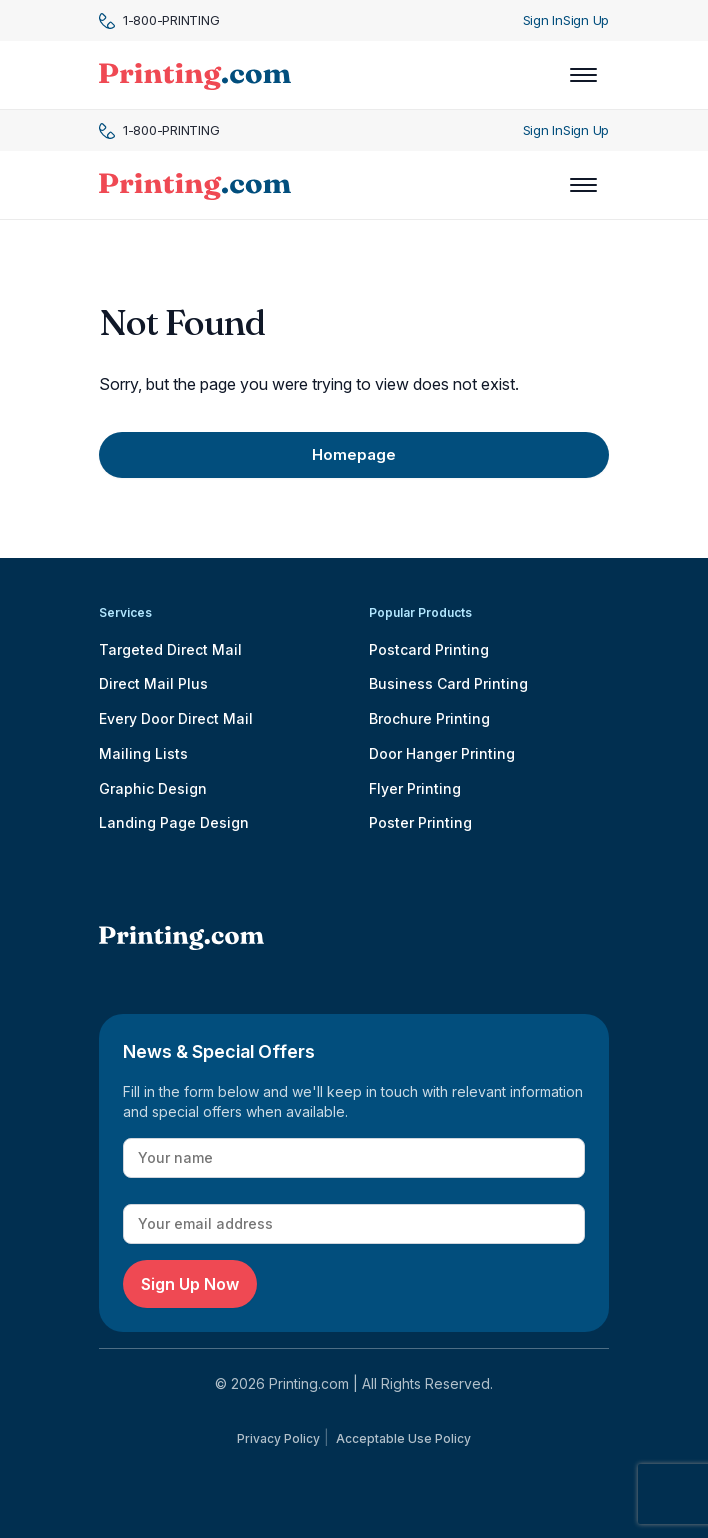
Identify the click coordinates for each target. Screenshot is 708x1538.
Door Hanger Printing (442, 753)
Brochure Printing (429, 718)
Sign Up (586, 20)
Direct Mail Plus (153, 683)
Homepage (354, 454)
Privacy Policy (278, 1438)
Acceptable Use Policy (403, 1438)
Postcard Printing (429, 649)
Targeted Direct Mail (170, 649)
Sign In (543, 20)
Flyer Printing (415, 788)
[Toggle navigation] (583, 75)
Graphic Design (153, 788)
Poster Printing (420, 822)
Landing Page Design (174, 822)
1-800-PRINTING (159, 20)
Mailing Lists (143, 753)
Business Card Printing (448, 683)
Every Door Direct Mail (176, 718)
